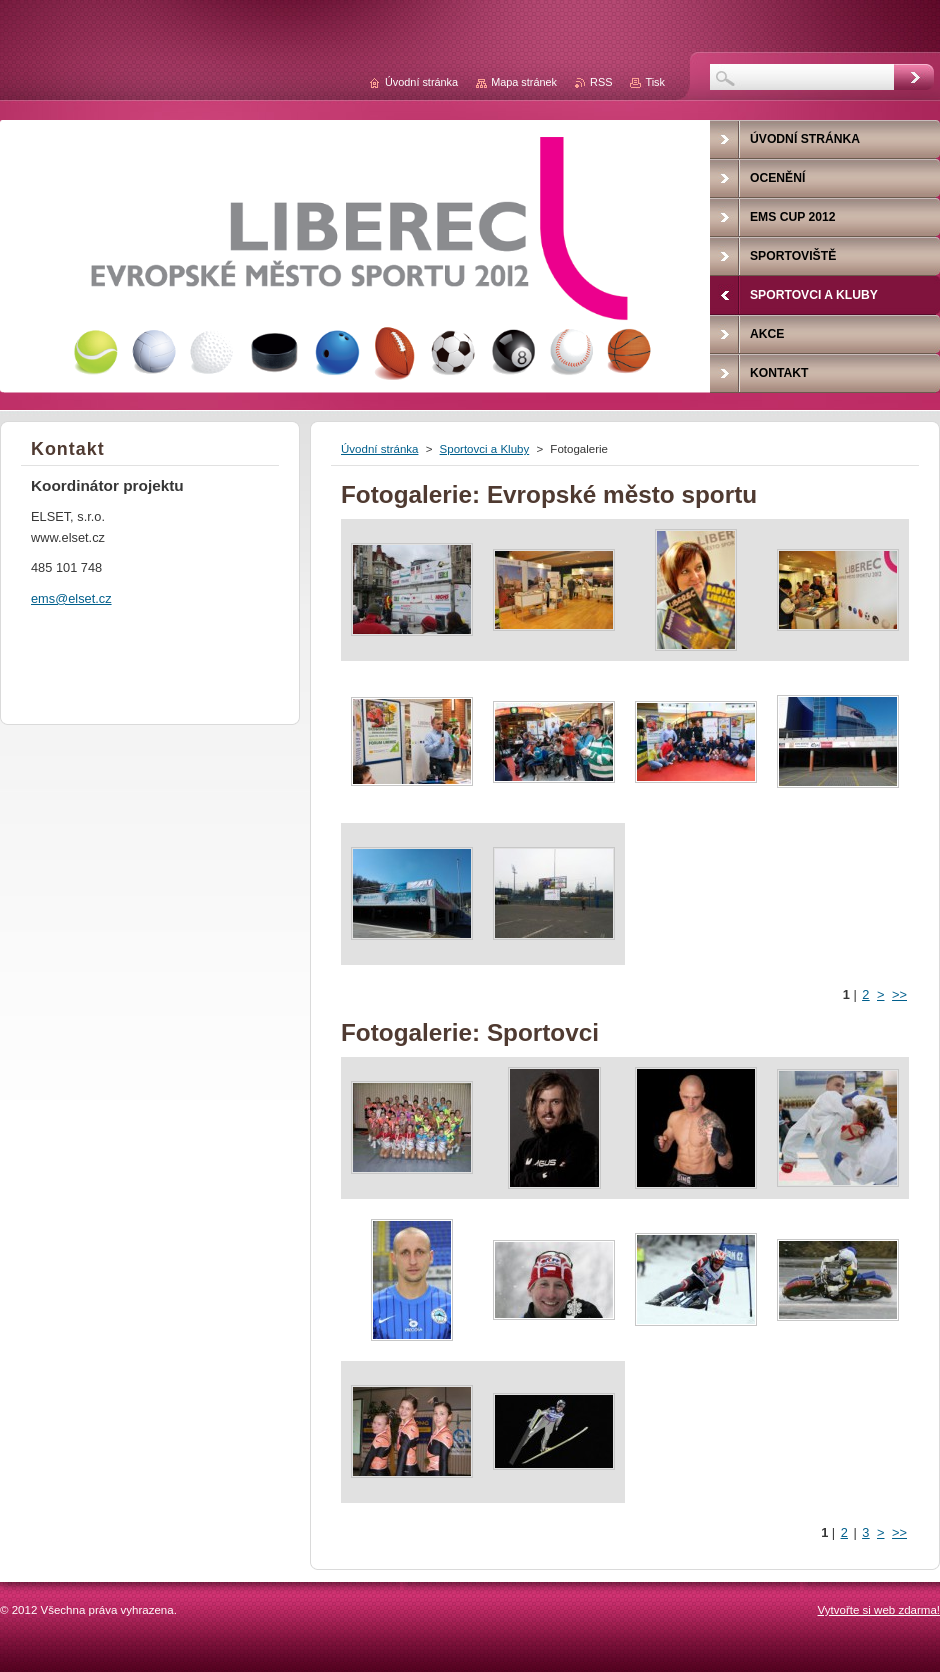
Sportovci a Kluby (485, 449)
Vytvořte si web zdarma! (879, 1610)
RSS (601, 82)
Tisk (655, 82)
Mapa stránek (524, 82)
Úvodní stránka (379, 449)
